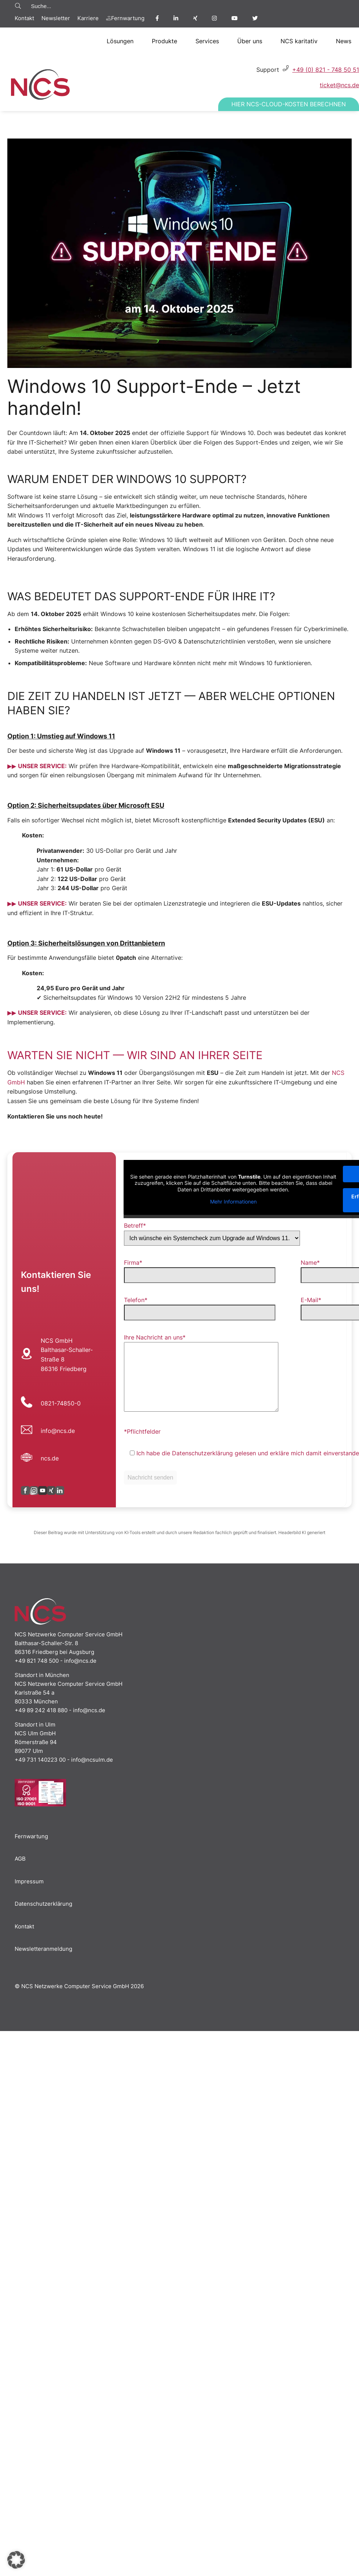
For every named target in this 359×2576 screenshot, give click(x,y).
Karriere (88, 18)
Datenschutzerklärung (43, 1903)
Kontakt (24, 18)
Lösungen (120, 41)
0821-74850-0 (61, 1403)
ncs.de (50, 1458)
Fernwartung (125, 18)
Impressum (29, 1881)
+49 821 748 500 (37, 1660)
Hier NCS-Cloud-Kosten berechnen (288, 104)
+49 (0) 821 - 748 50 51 (325, 69)
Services (207, 41)
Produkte (164, 41)
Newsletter (55, 18)
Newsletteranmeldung (43, 1948)
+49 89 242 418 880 (41, 1710)
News (343, 41)
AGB (20, 1858)
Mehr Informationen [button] (233, 1201)
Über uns (249, 41)
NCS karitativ (299, 41)
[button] (16, 2560)
